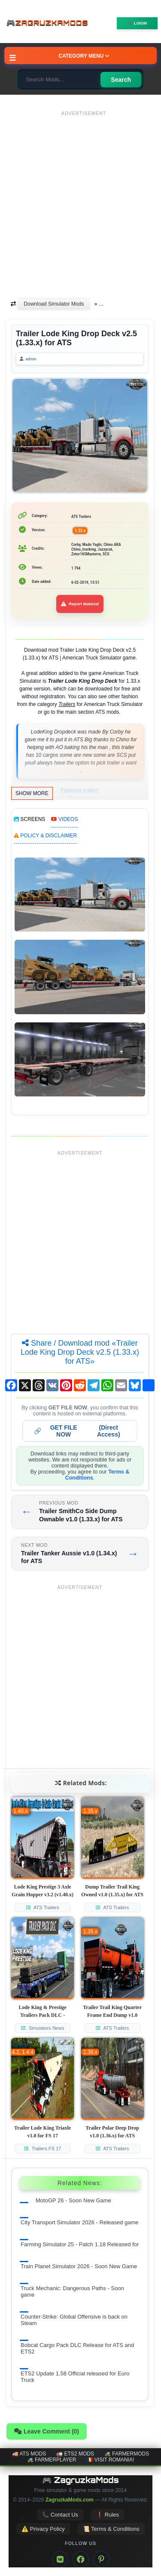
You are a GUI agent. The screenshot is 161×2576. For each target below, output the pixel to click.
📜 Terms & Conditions (111, 2529)
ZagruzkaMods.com (70, 2500)
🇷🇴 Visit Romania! (110, 2460)
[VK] (60, 2559)
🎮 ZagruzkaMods (80, 2480)
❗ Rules (107, 2514)
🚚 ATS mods (29, 2454)
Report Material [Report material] (80, 604)
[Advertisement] (80, 200)
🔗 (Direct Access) (77, 1431)
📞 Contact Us (60, 2514)
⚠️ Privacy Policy (43, 2529)
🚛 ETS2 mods (75, 2454)
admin (30, 358)
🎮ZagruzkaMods (49, 23)
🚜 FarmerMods (126, 2454)
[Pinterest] (101, 2559)
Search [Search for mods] (121, 79)
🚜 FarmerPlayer (51, 2460)
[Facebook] (81, 2559)
